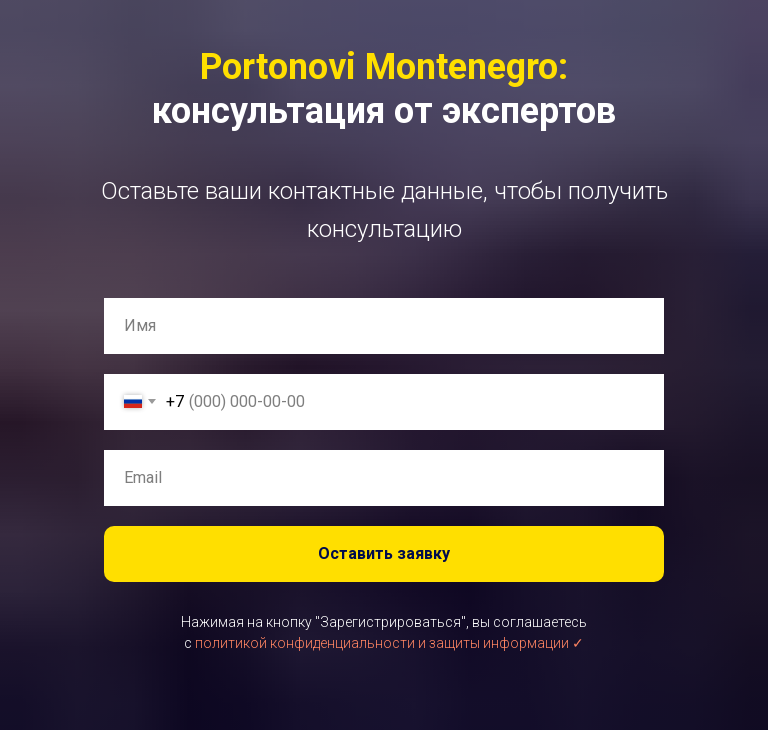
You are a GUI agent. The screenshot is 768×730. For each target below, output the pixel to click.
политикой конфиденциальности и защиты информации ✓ (389, 643)
